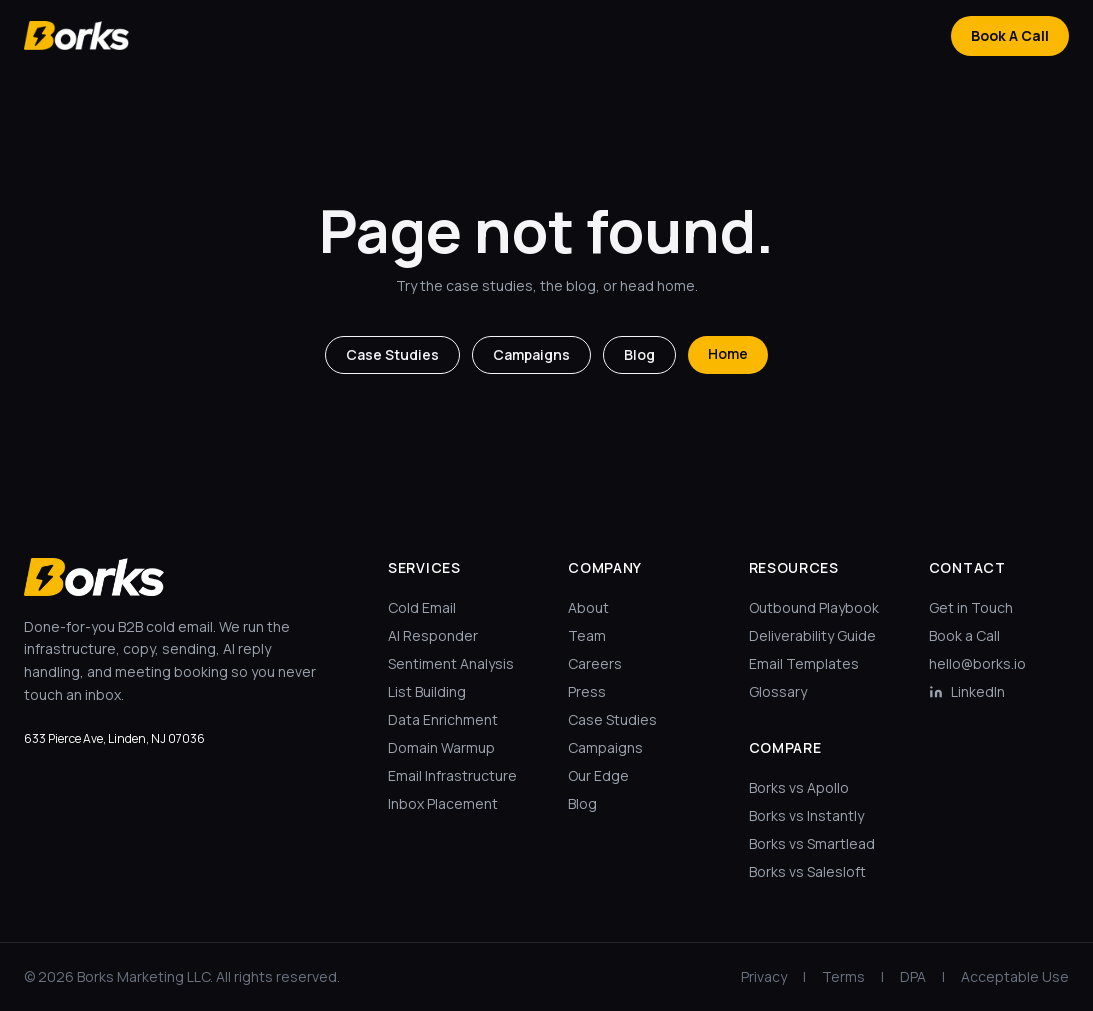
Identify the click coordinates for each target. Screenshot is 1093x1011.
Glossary (778, 691)
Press (587, 691)
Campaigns (531, 354)
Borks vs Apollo (799, 787)
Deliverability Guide (812, 635)
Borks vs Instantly (806, 815)
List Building (427, 691)
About (588, 607)
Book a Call (964, 635)
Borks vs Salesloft (807, 871)
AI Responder (433, 635)
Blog (639, 354)
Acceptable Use (1015, 976)
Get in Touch (971, 607)
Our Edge (598, 775)
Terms (843, 976)
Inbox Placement (443, 803)
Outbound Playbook (814, 607)
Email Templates (804, 663)
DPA (913, 976)
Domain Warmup (441, 747)
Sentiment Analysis (451, 663)
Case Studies (392, 354)
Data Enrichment (443, 719)
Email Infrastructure (452, 775)
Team (587, 635)
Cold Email (422, 607)
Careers (595, 663)
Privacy (764, 976)
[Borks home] (76, 35)
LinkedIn (967, 691)
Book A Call (1010, 35)
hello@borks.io (977, 663)
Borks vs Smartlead (812, 843)
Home (728, 353)
